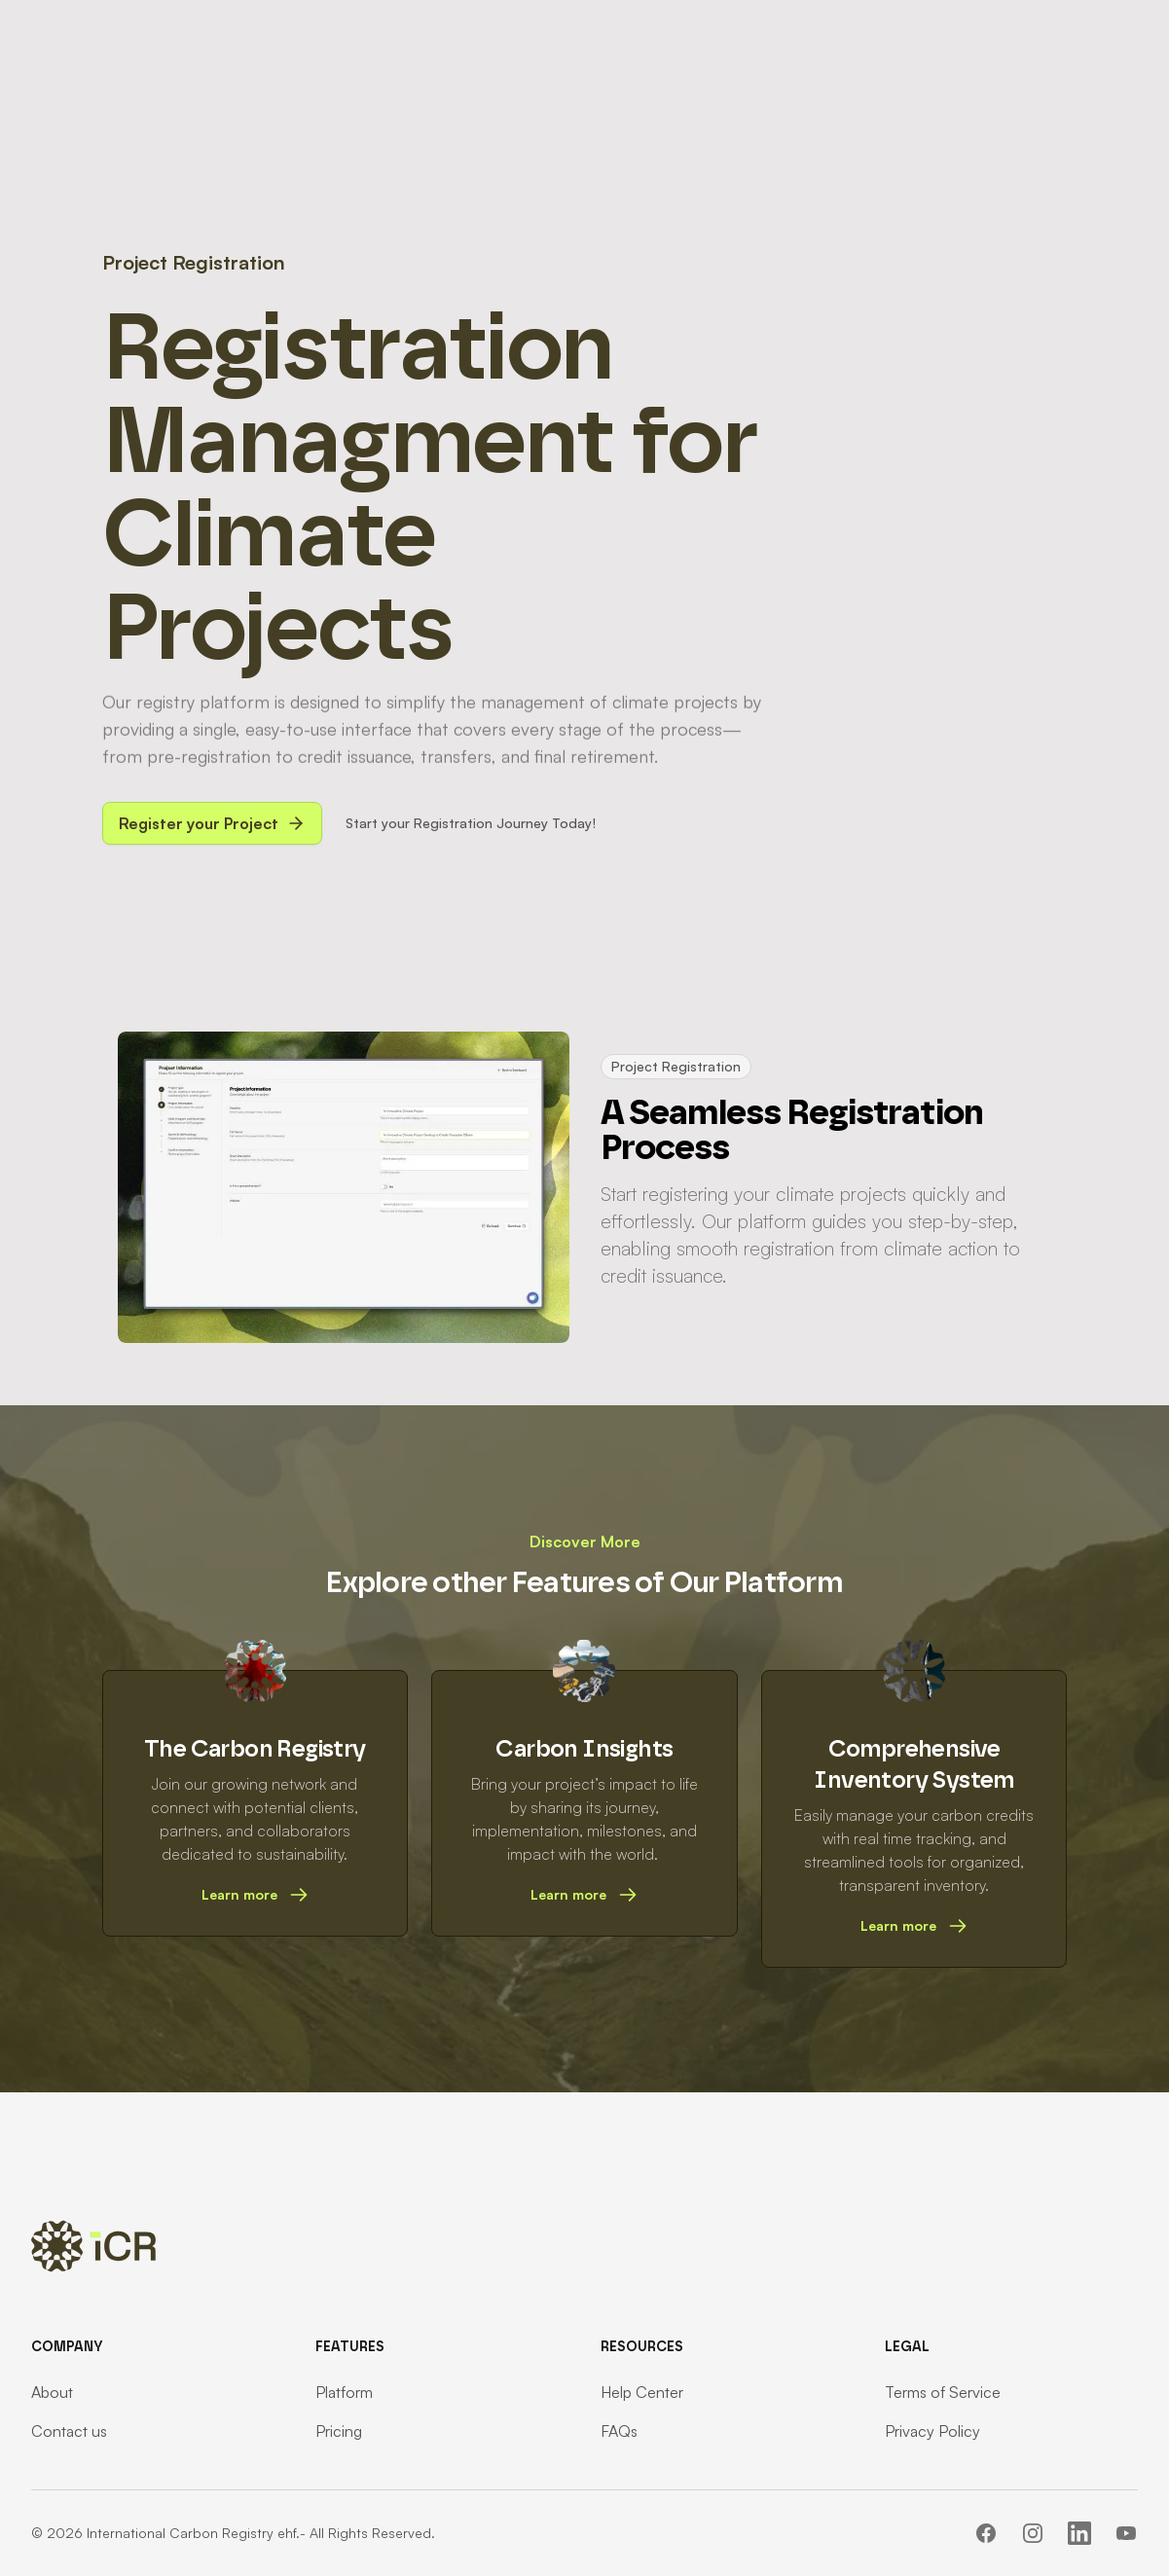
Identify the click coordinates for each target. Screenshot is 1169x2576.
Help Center (642, 2392)
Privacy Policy (932, 2431)
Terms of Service (943, 2392)
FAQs (619, 2431)
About (52, 2392)
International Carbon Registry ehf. (193, 2532)
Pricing (338, 2431)
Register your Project (212, 823)
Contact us (69, 2431)
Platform (344, 2392)
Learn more (255, 1895)
